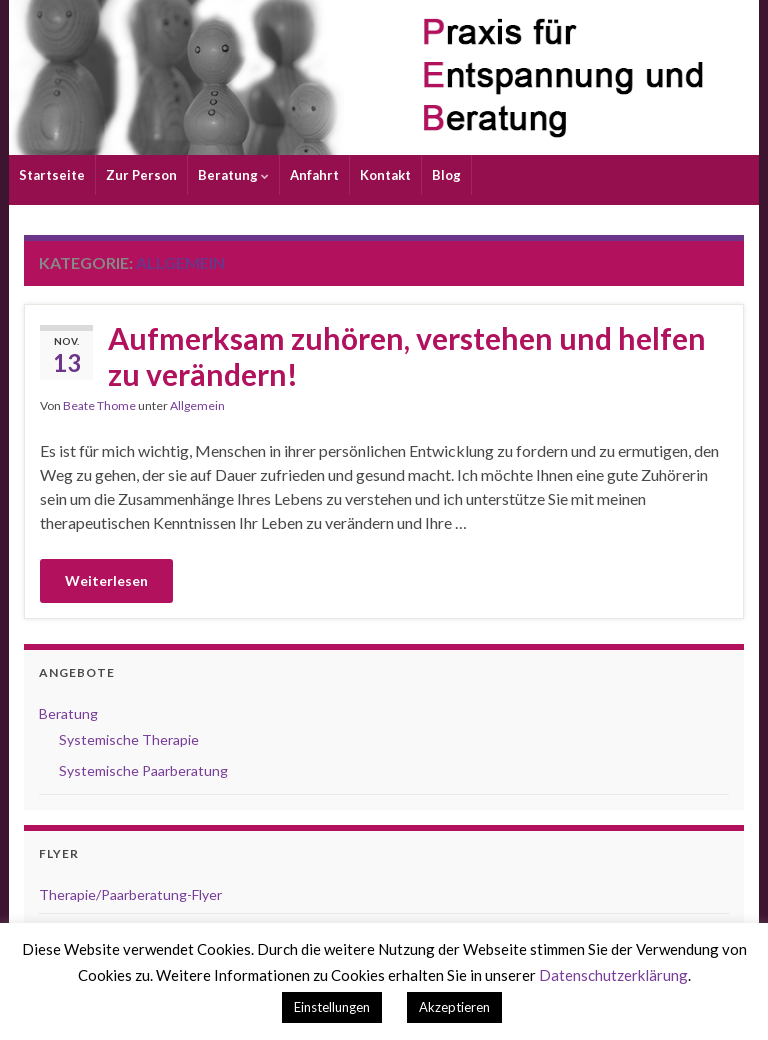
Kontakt (385, 175)
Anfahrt (314, 175)
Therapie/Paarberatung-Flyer (130, 894)
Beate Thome (99, 405)
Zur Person (141, 175)
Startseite (52, 175)
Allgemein (197, 405)
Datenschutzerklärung (613, 975)
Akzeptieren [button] (454, 1007)
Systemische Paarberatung (143, 770)
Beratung (233, 175)
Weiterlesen (106, 580)
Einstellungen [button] (332, 1007)
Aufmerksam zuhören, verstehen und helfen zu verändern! (407, 356)
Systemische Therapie (129, 739)
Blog (446, 175)
